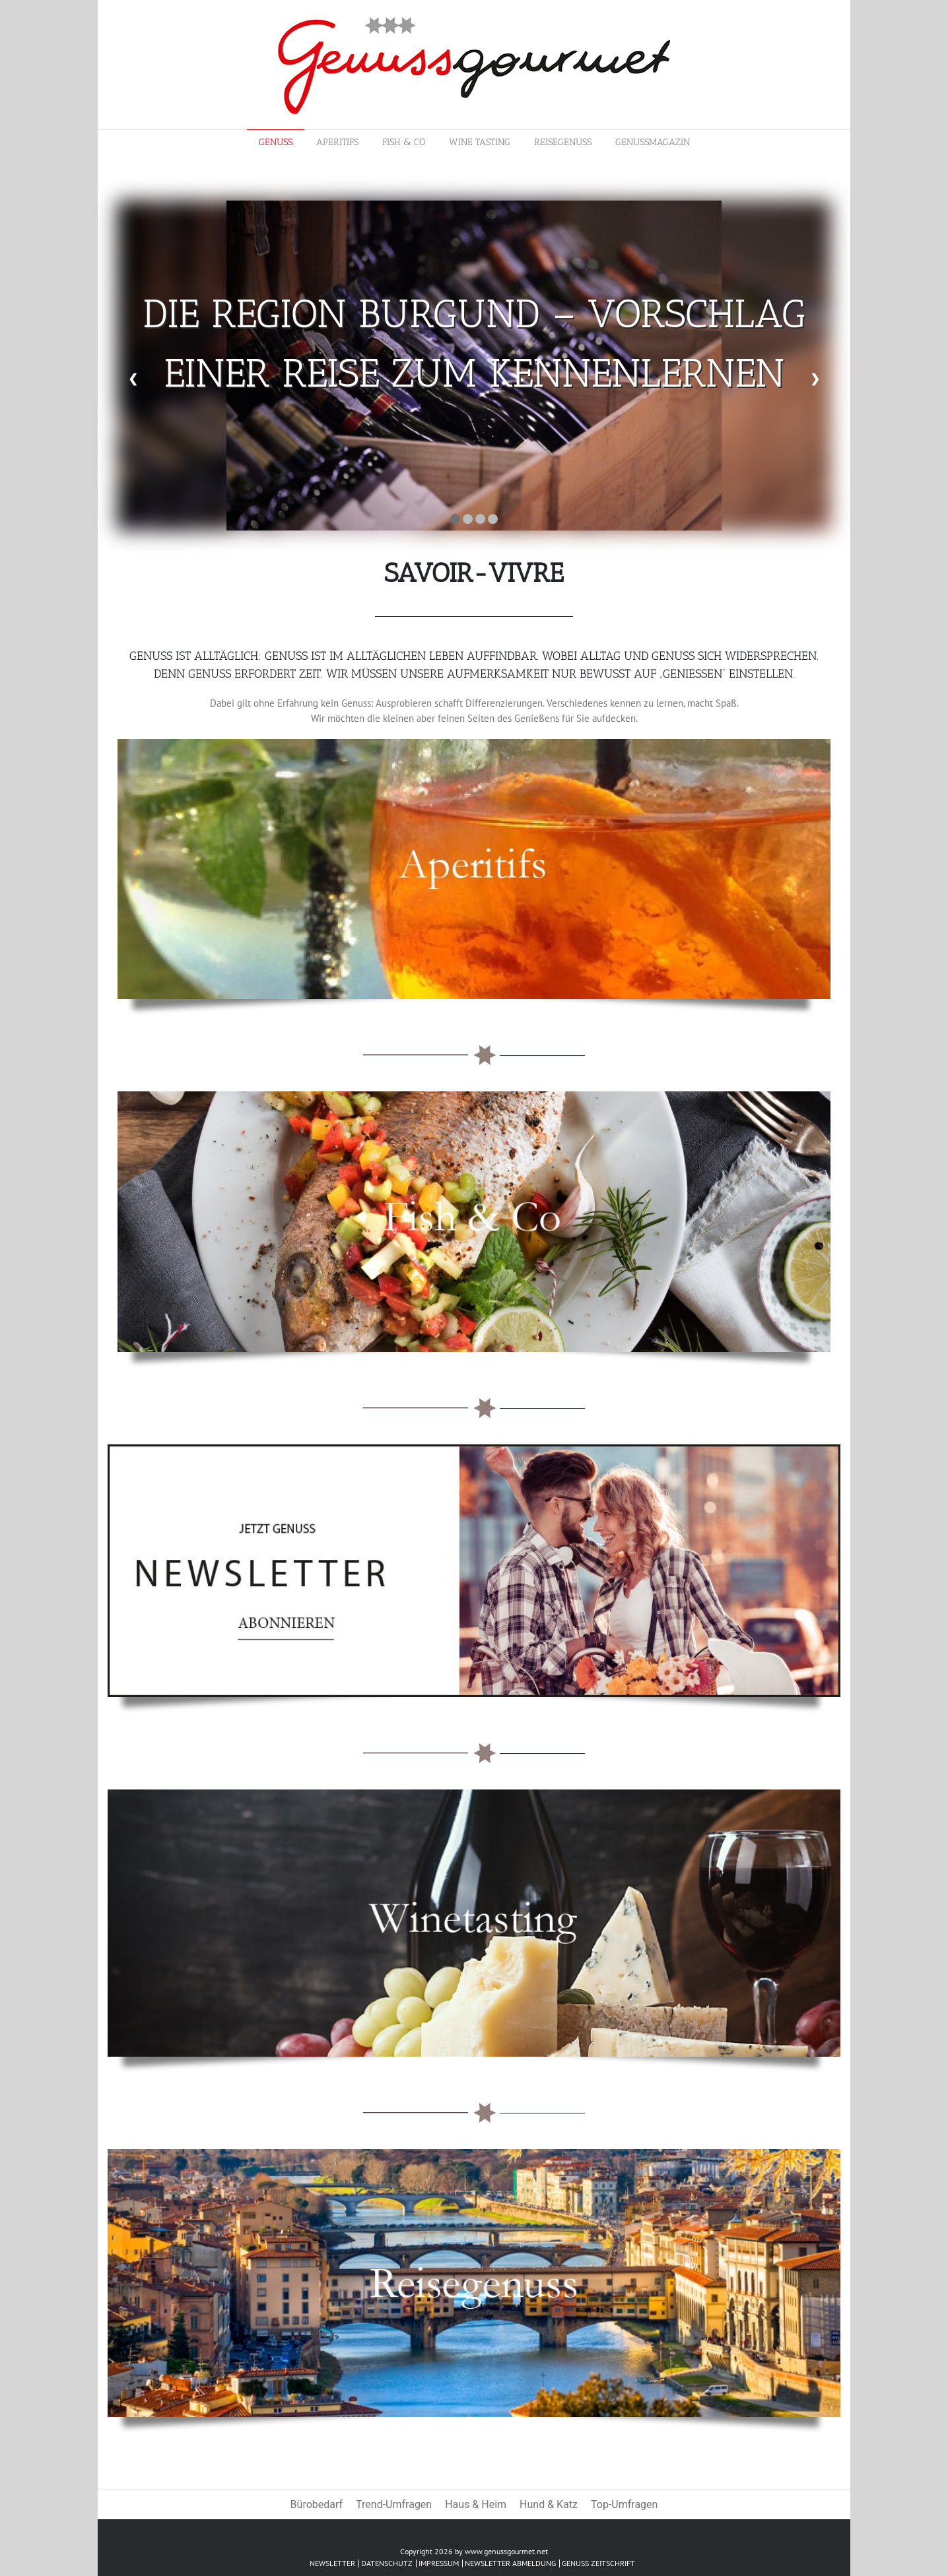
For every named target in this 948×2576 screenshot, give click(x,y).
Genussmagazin (652, 142)
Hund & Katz (549, 2504)
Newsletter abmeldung (510, 2563)
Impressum (439, 2563)
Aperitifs (337, 142)
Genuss (275, 142)
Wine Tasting (479, 142)
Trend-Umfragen (394, 2504)
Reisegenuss (563, 142)
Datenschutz (387, 2563)
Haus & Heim (475, 2504)
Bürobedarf (316, 2504)
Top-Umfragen (624, 2504)
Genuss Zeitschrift (598, 2563)
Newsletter (332, 2563)
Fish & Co (403, 142)
